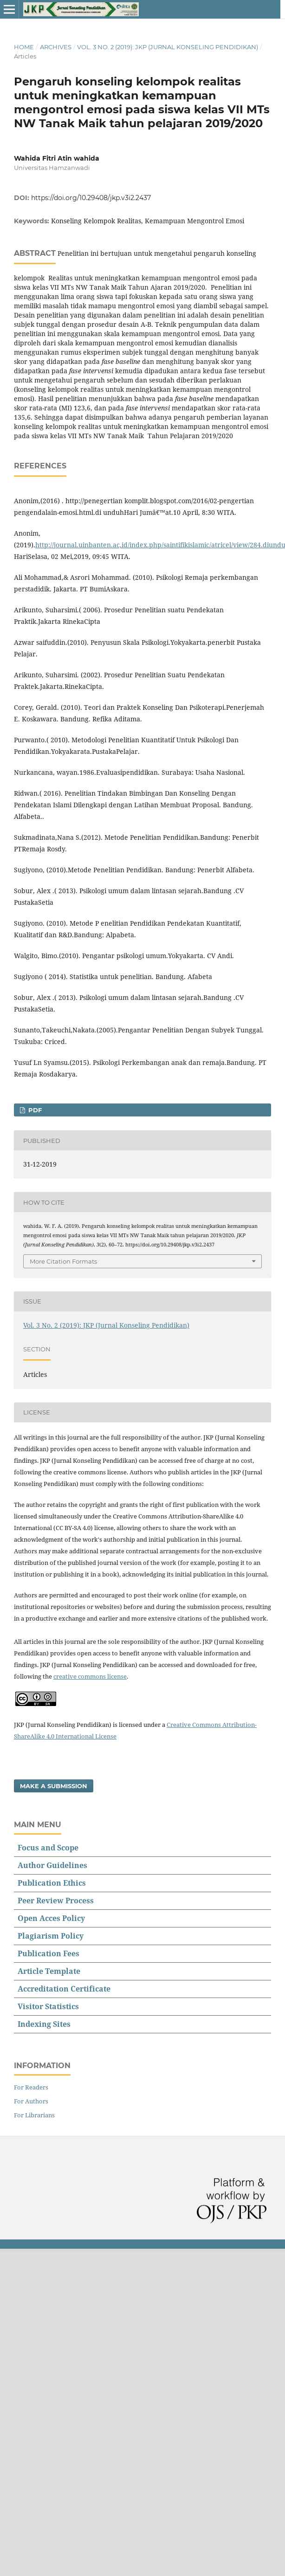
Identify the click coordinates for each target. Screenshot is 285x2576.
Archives (55, 47)
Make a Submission (53, 1786)
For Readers (31, 2087)
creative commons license (90, 1676)
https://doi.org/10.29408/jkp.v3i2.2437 (91, 198)
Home (24, 47)
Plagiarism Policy (51, 1936)
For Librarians (34, 2115)
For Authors (31, 2101)
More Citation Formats (63, 1261)
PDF (34, 1110)
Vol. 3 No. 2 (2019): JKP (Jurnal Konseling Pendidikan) (167, 47)
